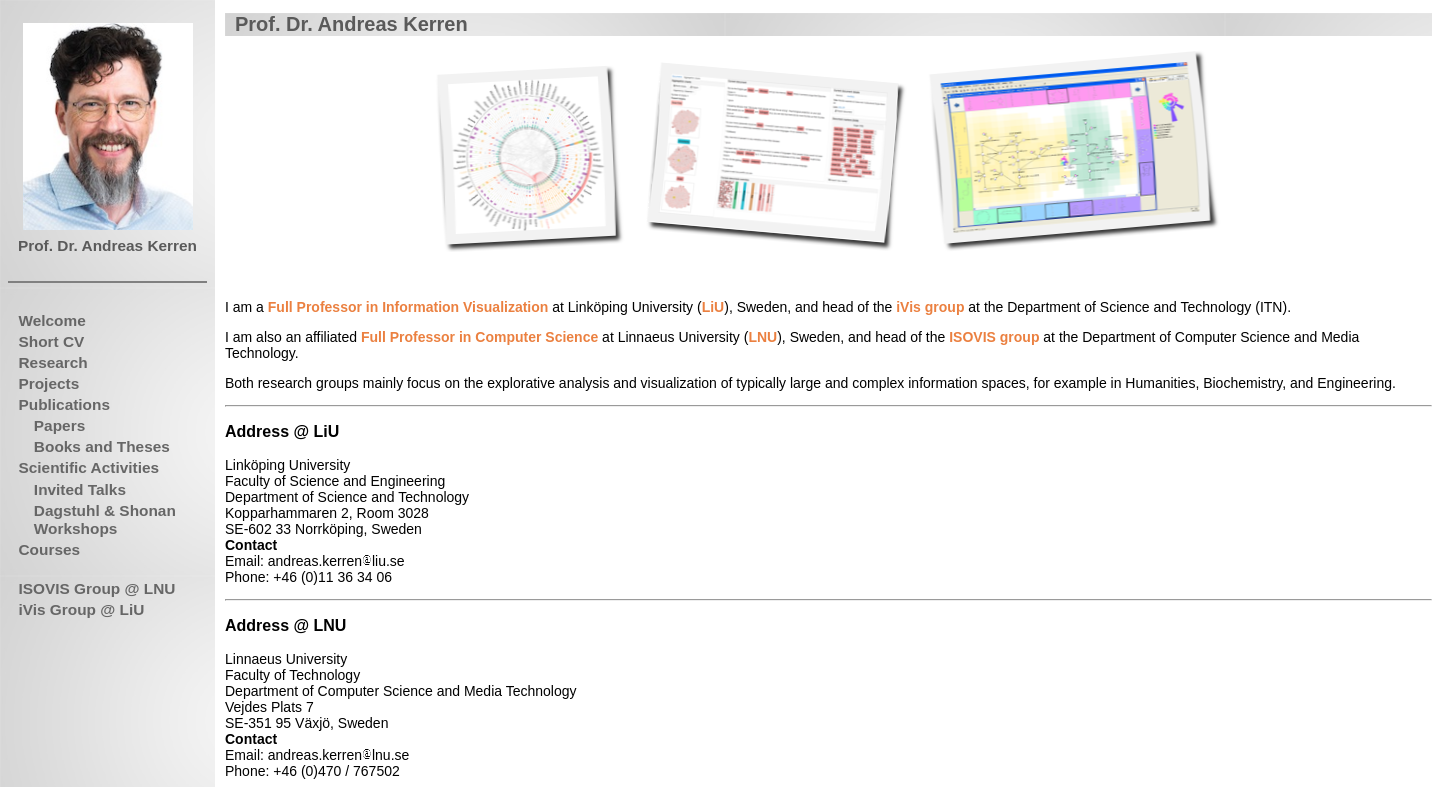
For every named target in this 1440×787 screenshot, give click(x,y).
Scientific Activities (88, 467)
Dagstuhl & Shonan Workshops (105, 519)
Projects (48, 383)
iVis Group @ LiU (81, 609)
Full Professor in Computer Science (479, 337)
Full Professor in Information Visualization (408, 307)
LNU (762, 337)
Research (52, 362)
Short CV (51, 341)
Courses (49, 549)
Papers (59, 425)
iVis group (930, 307)
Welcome (51, 320)
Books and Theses (102, 446)
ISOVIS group (994, 337)
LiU (713, 307)
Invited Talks (80, 489)
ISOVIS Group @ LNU (96, 588)
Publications (64, 404)
